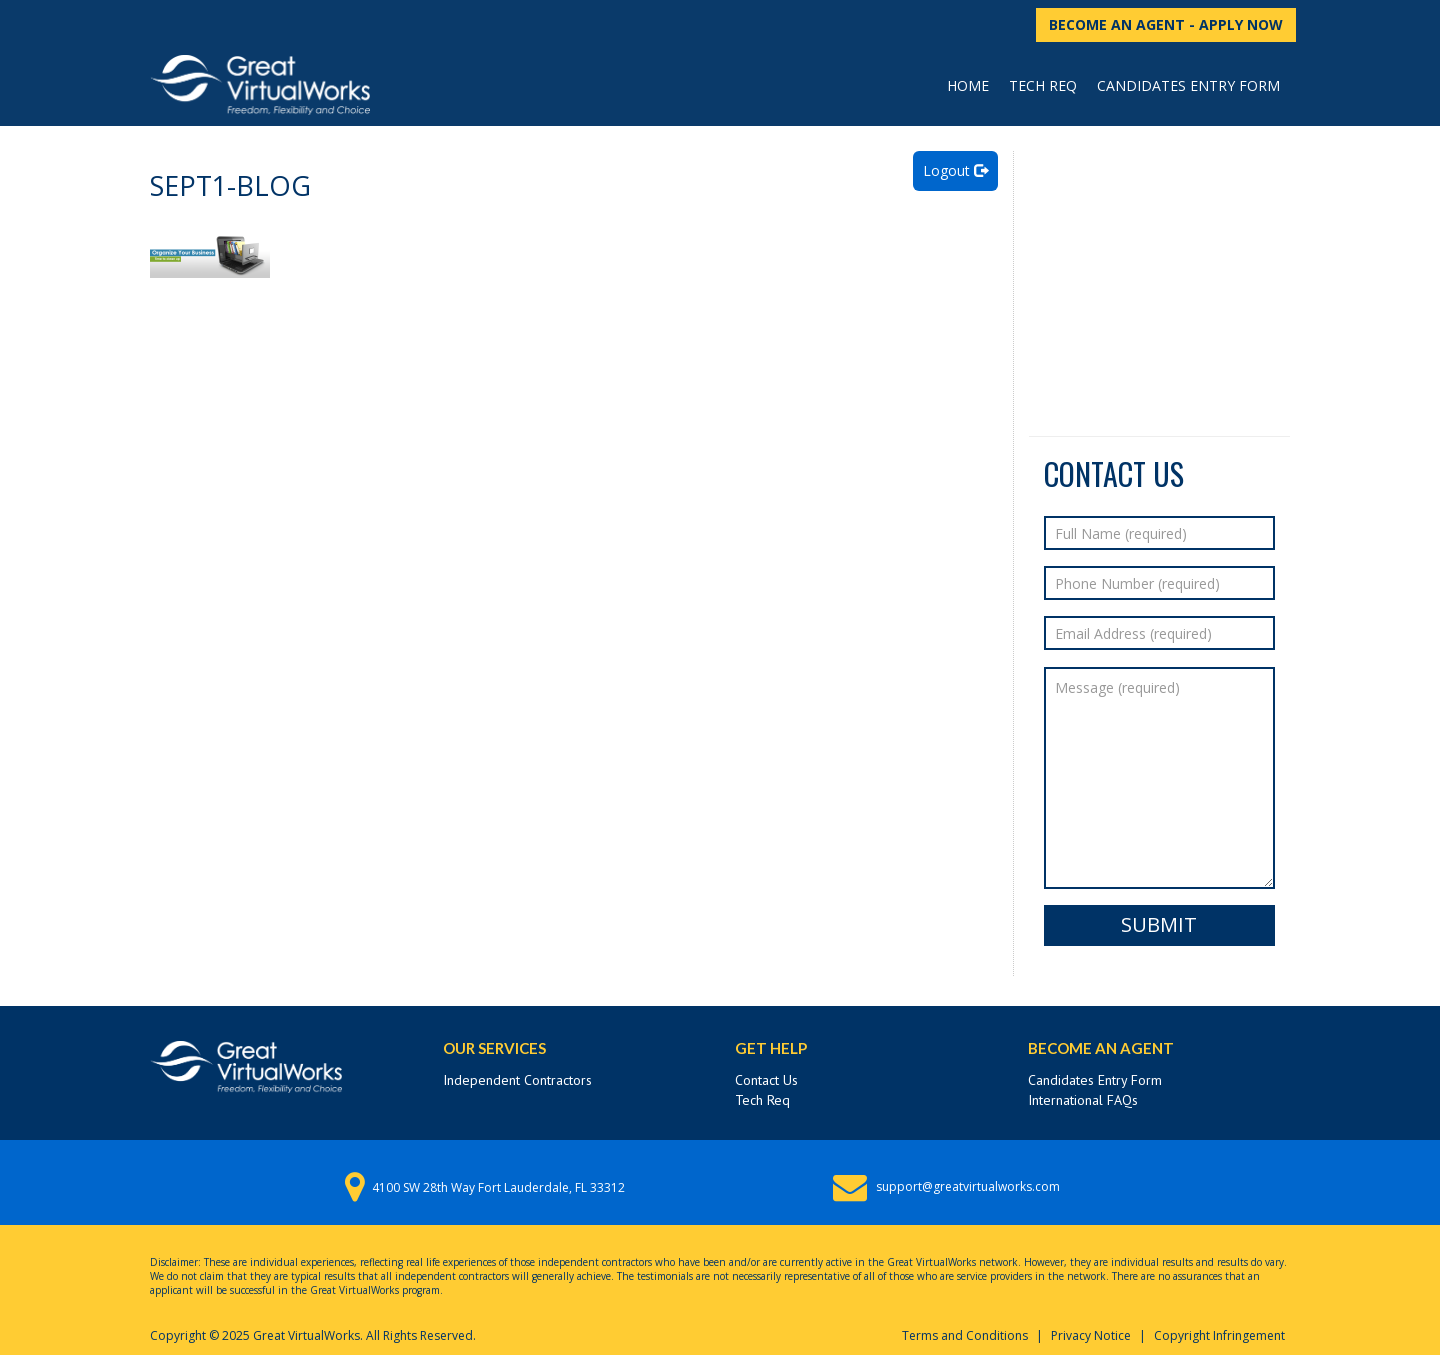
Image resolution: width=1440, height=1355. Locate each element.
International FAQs (1083, 1100)
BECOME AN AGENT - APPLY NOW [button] (1166, 24)
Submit (1159, 924)
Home (968, 85)
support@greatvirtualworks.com (968, 1186)
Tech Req (1043, 85)
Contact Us (766, 1080)
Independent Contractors (517, 1080)
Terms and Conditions (965, 1335)
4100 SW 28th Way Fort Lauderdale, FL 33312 (498, 1187)
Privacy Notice (1091, 1335)
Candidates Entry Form (1188, 85)
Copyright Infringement (1219, 1335)
